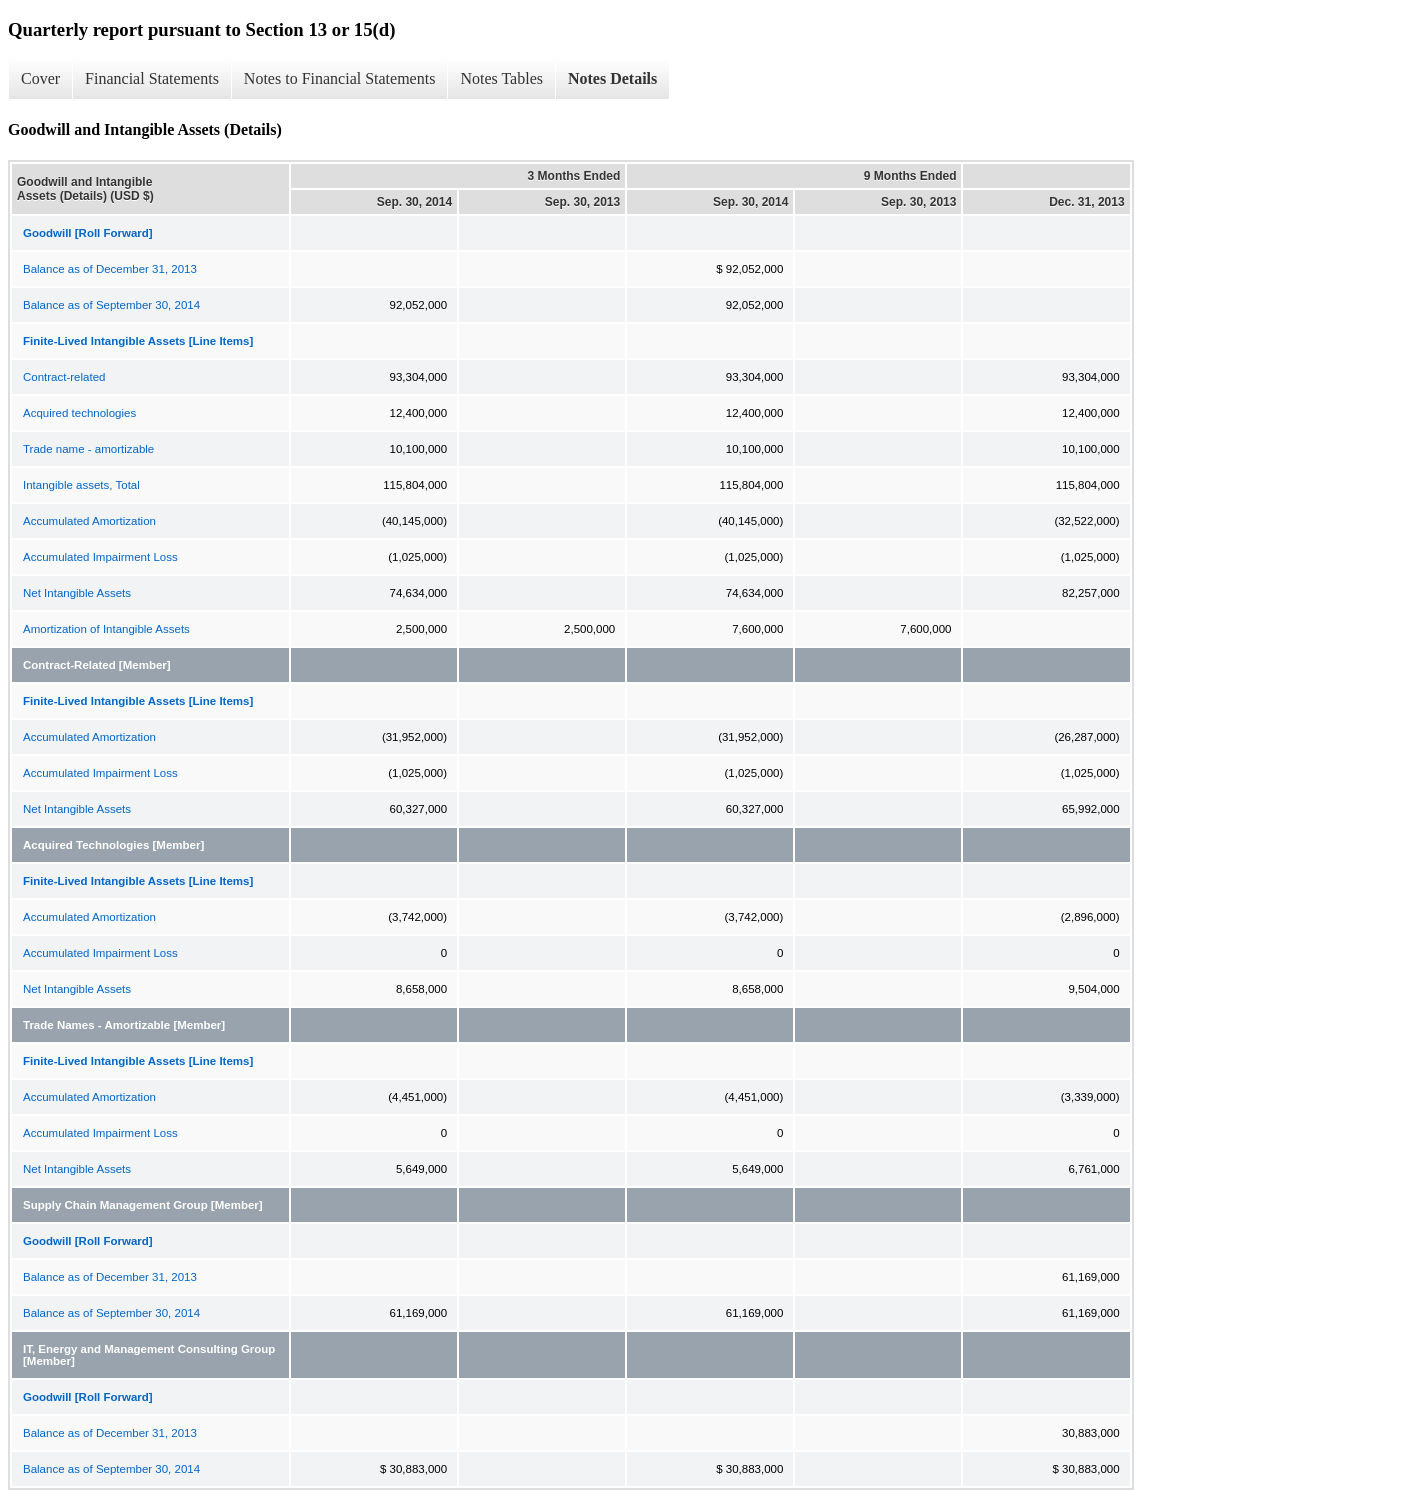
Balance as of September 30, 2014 (111, 305)
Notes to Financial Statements (340, 78)
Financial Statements (152, 78)
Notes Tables (501, 78)
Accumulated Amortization (89, 521)
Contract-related (64, 377)
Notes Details (612, 78)
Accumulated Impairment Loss (100, 557)
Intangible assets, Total (81, 485)
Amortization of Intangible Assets (106, 629)
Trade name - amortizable (88, 449)
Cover (40, 78)
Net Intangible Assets (77, 593)
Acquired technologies (79, 413)
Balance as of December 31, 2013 (110, 269)
